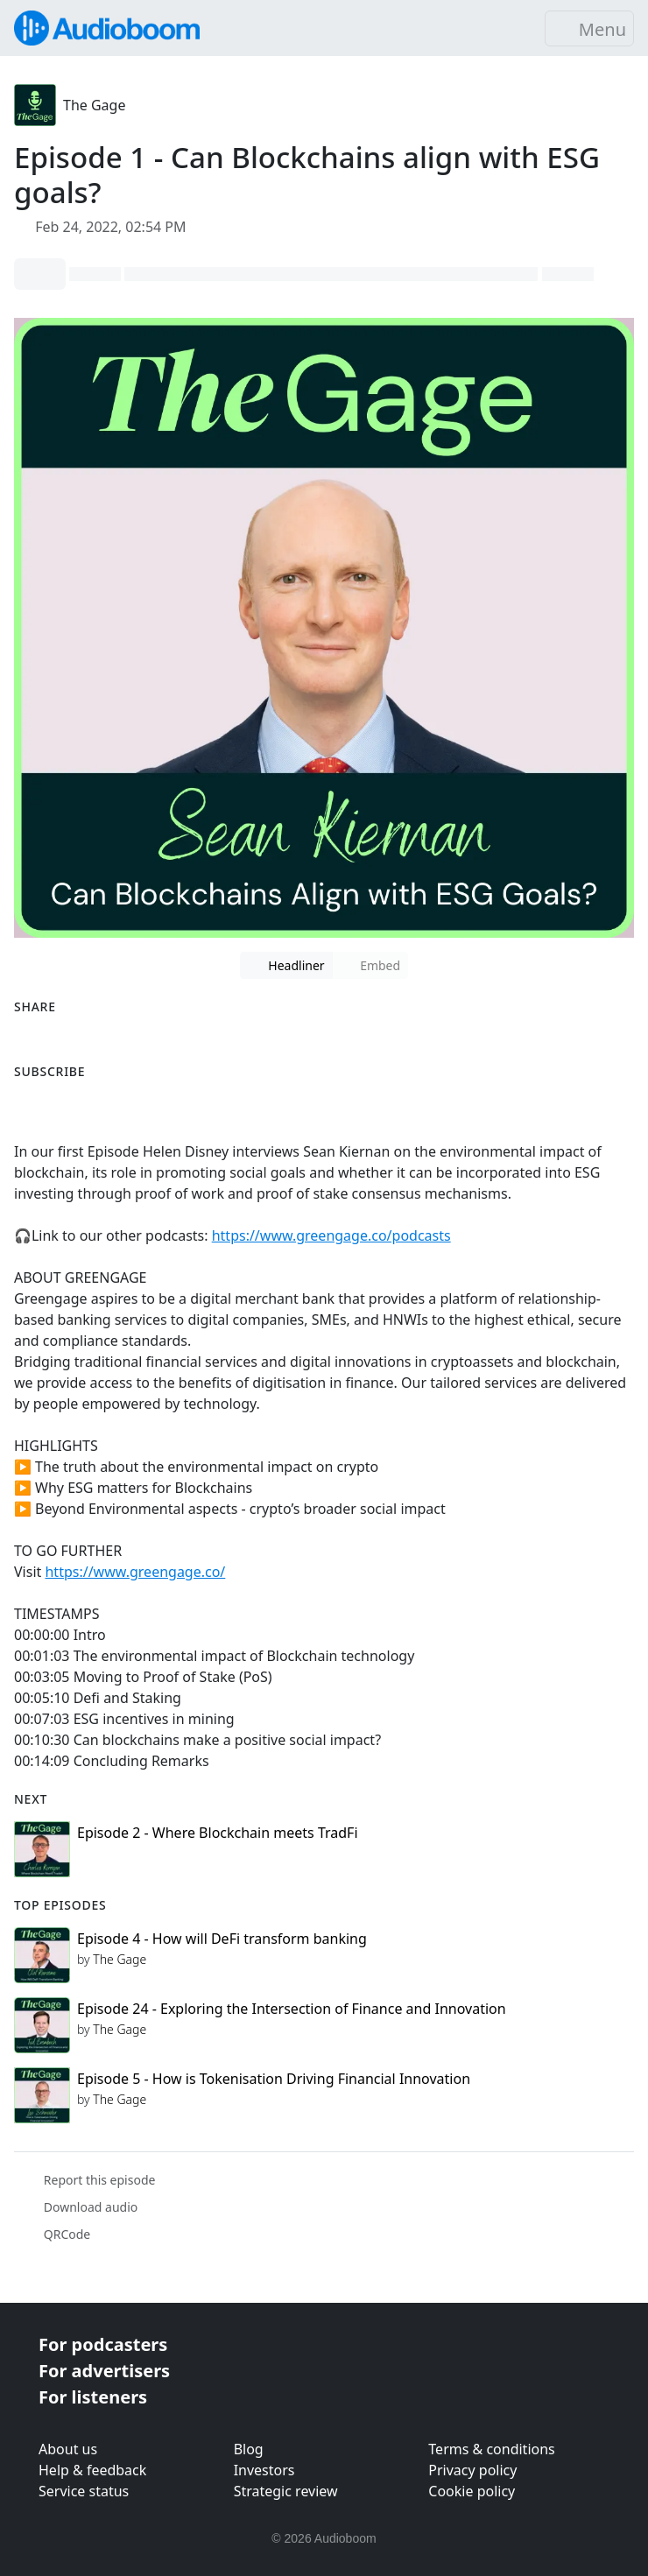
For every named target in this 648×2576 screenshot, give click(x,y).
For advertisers (104, 2370)
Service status (84, 2491)
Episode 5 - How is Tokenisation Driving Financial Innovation (273, 2078)
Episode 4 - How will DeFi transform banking (222, 1938)
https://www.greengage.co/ (135, 1571)
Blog (249, 2449)
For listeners (93, 2397)
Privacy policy (472, 2470)
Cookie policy (471, 2491)
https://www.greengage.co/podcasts (331, 1235)
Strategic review (286, 2491)
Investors (264, 2470)
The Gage (94, 105)
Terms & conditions (491, 2449)
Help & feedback (92, 2470)
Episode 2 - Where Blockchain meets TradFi (217, 1832)
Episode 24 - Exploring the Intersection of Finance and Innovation (291, 2008)
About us (68, 2449)
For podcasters (103, 2344)
